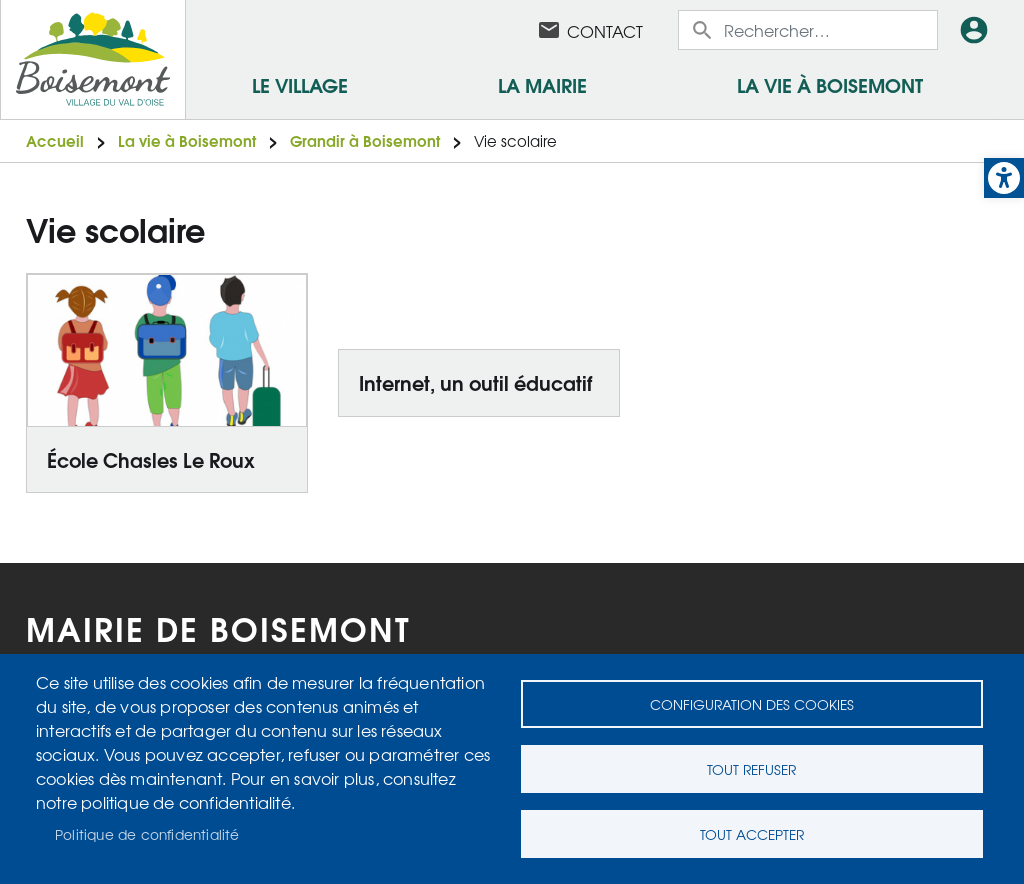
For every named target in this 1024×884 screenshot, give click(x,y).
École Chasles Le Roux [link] (151, 459)
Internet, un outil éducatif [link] (475, 382)
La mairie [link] (542, 84)
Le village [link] (300, 84)
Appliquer (704, 30)
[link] (1004, 178)
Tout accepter (752, 834)
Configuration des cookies (752, 704)
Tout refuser (751, 769)
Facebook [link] (497, 30)
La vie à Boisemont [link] (830, 84)
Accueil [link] (55, 140)
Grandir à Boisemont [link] (365, 140)
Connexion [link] (978, 30)
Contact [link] (605, 31)
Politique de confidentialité (147, 834)
